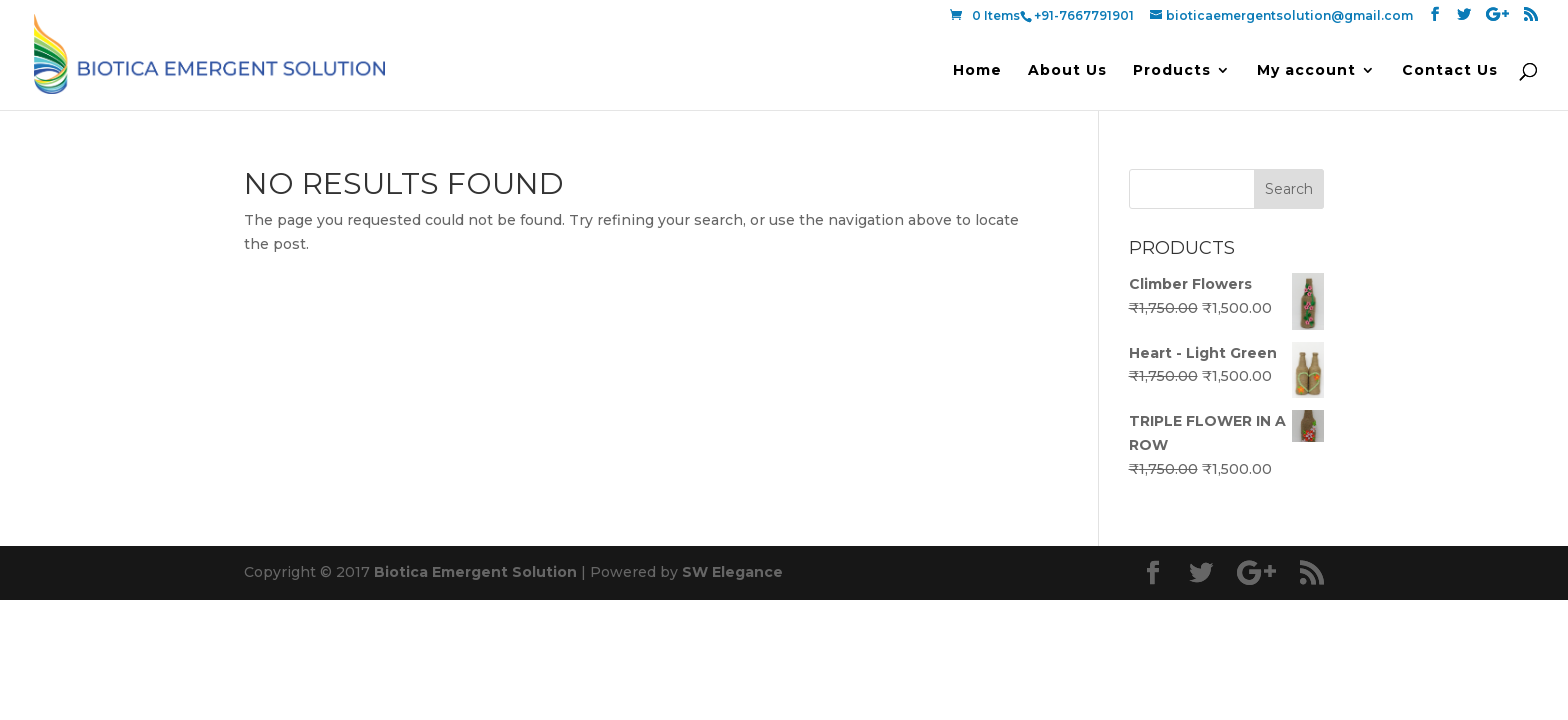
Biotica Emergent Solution (475, 572)
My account (1306, 71)
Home (977, 71)
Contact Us (1450, 71)
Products (1172, 71)
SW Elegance (732, 572)
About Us (1067, 71)
